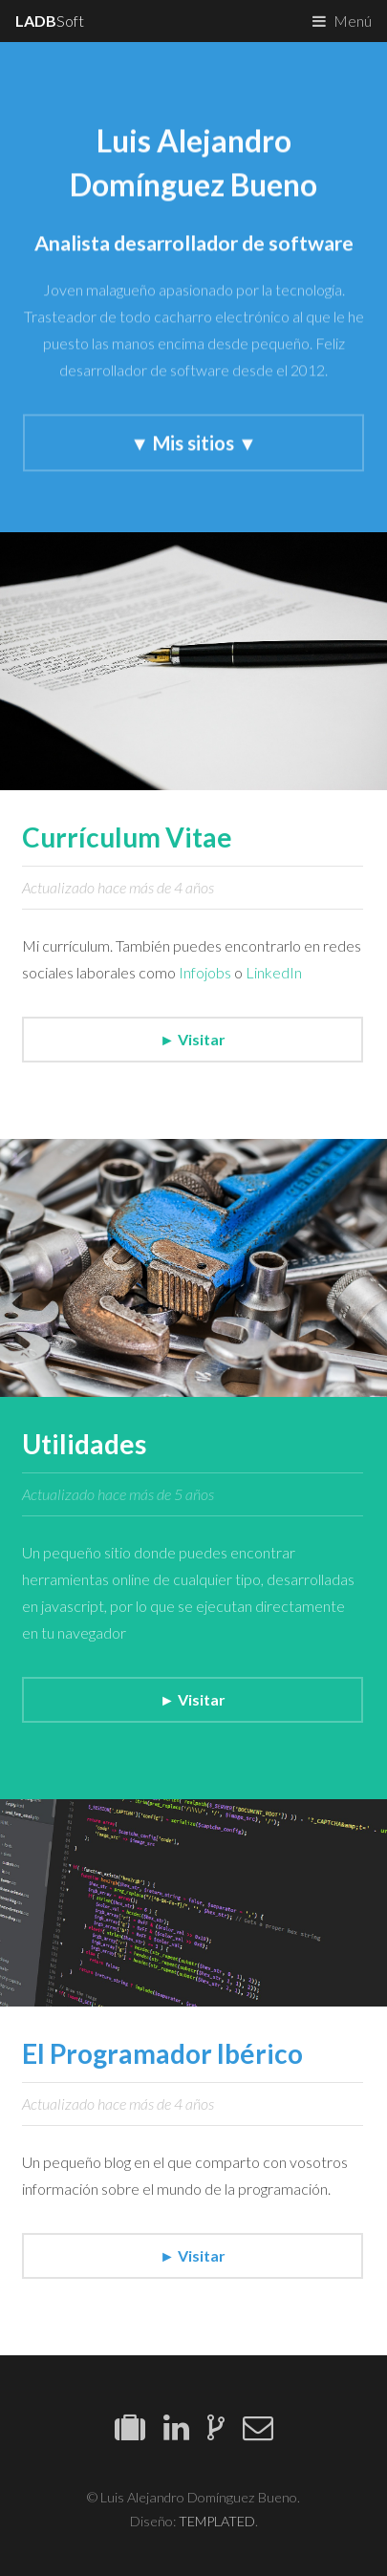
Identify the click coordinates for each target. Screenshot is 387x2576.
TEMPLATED (217, 2521)
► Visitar (193, 1039)
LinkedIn (274, 972)
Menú (352, 20)
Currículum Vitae (127, 837)
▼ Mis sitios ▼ (193, 443)
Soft (49, 20)
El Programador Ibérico (162, 2053)
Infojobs (205, 972)
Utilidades (84, 1444)
